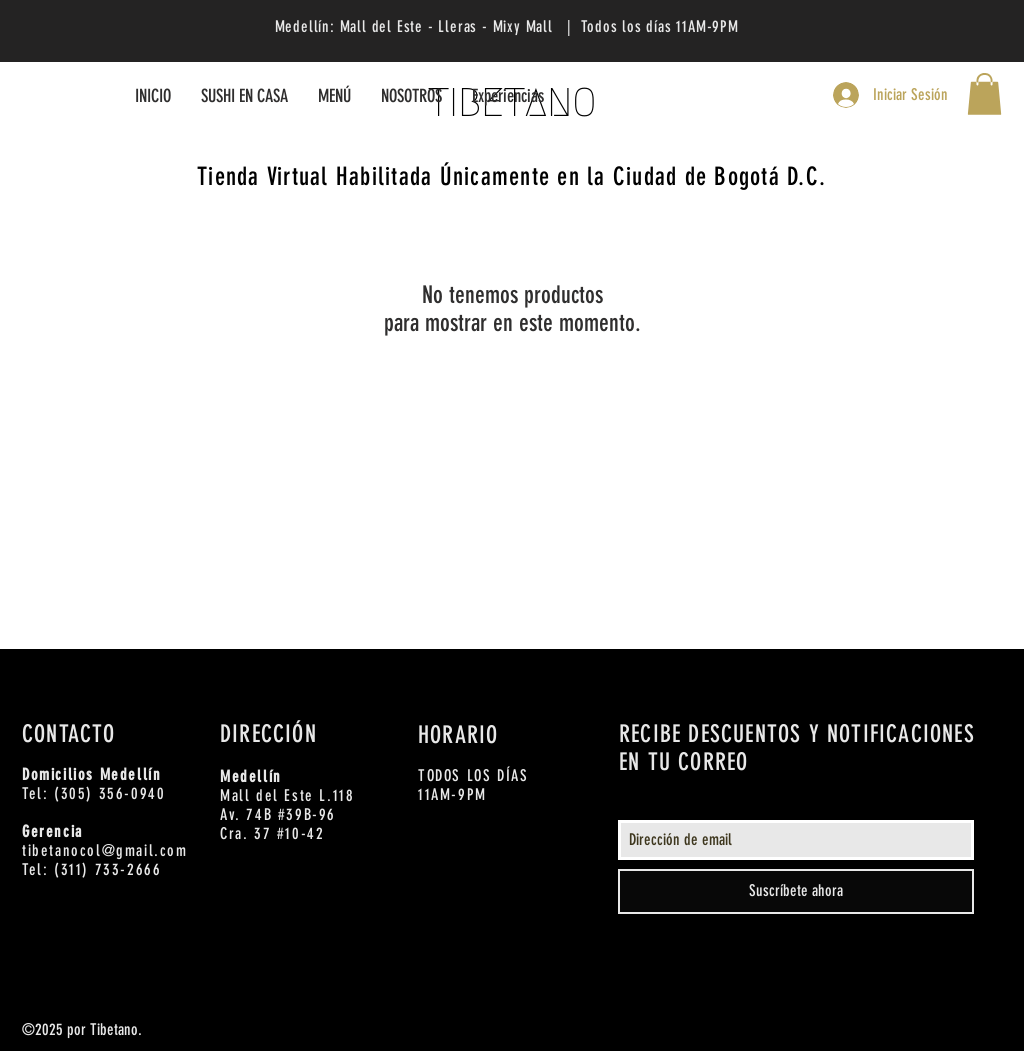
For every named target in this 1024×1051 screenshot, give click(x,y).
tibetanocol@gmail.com (105, 850)
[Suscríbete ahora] (796, 891)
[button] (984, 94)
